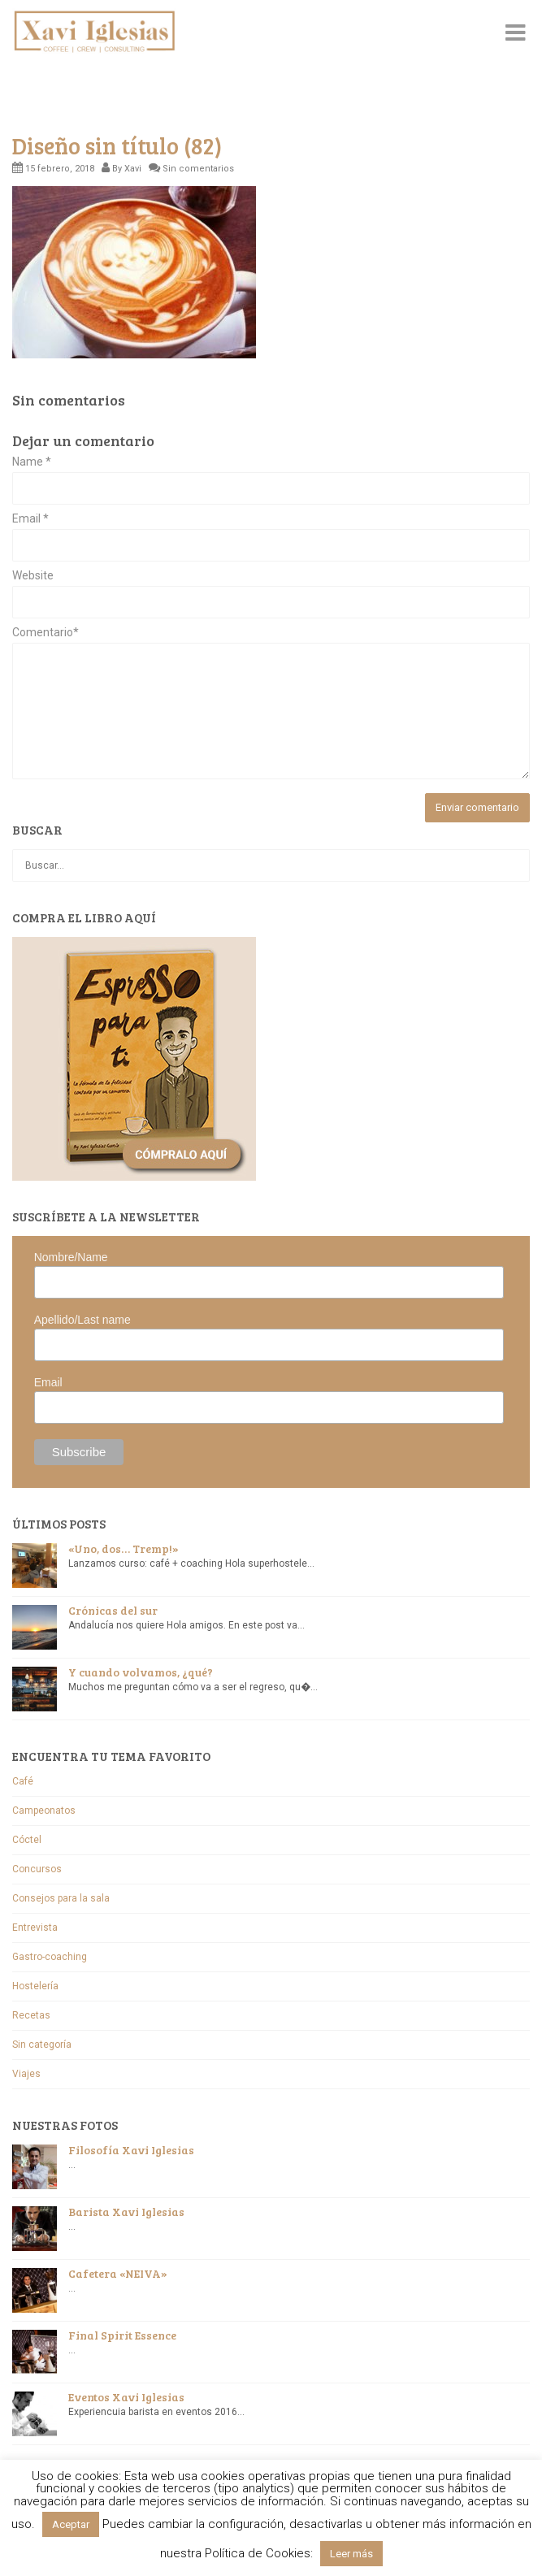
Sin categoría (42, 2044)
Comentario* (45, 633)
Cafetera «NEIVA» (117, 2273)
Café (22, 1781)
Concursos (37, 1869)
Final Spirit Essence (122, 2335)
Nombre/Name (71, 1257)
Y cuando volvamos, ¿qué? (140, 1672)
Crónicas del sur (113, 1610)
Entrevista (35, 1927)
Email (30, 519)
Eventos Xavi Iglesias (126, 2397)
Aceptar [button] (70, 2524)
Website (33, 576)
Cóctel (26, 1839)
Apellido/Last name (82, 1319)
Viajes (26, 2073)
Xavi (132, 168)
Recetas (31, 2015)
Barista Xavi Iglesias (126, 2211)
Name (31, 462)
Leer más (351, 2554)
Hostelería (35, 1986)
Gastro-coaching (49, 1956)
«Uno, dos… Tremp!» (123, 1548)
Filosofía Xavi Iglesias (131, 2150)
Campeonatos (44, 1810)
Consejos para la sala (61, 1898)
